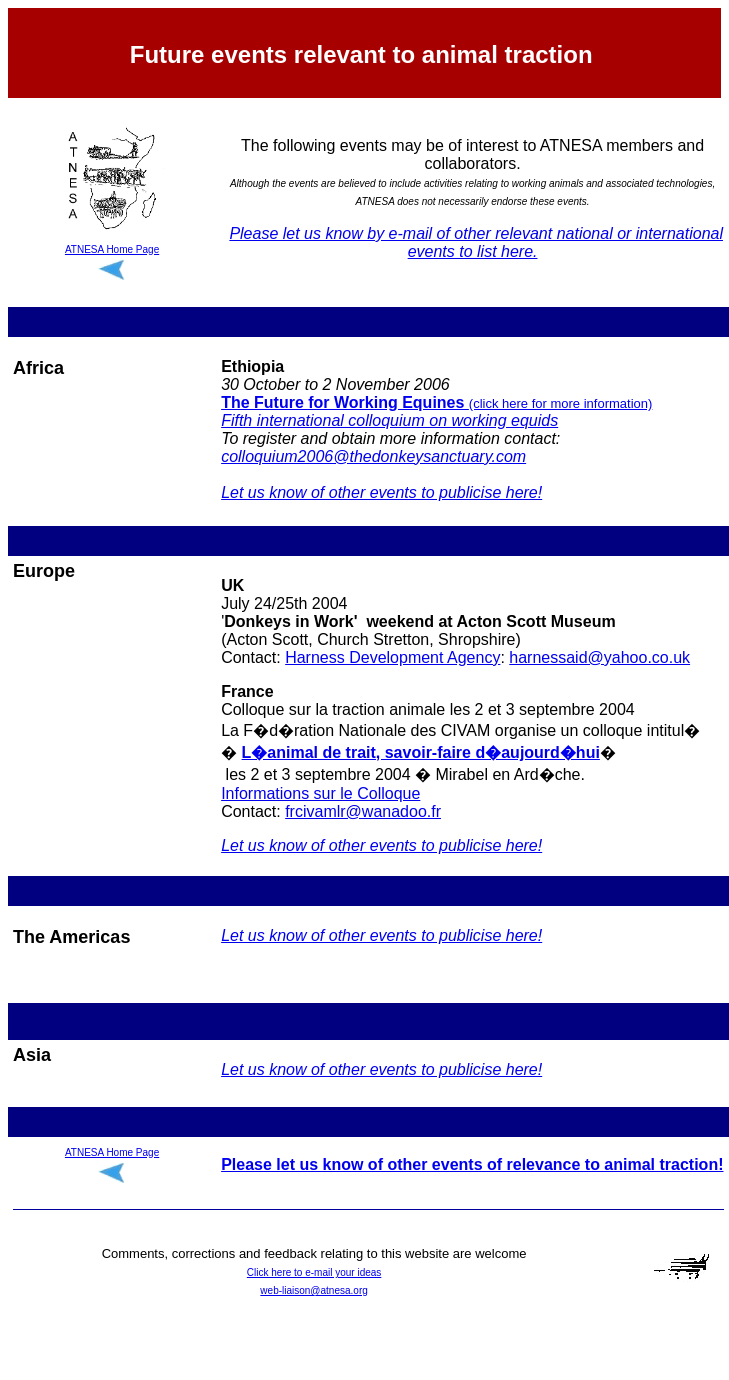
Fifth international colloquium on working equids (389, 420)
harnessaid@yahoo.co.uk (599, 657)
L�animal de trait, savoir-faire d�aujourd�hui (421, 752)
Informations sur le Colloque (320, 793)
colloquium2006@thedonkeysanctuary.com (373, 456)
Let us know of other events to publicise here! (381, 492)
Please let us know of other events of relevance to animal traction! (472, 1164)
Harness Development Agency (392, 657)
